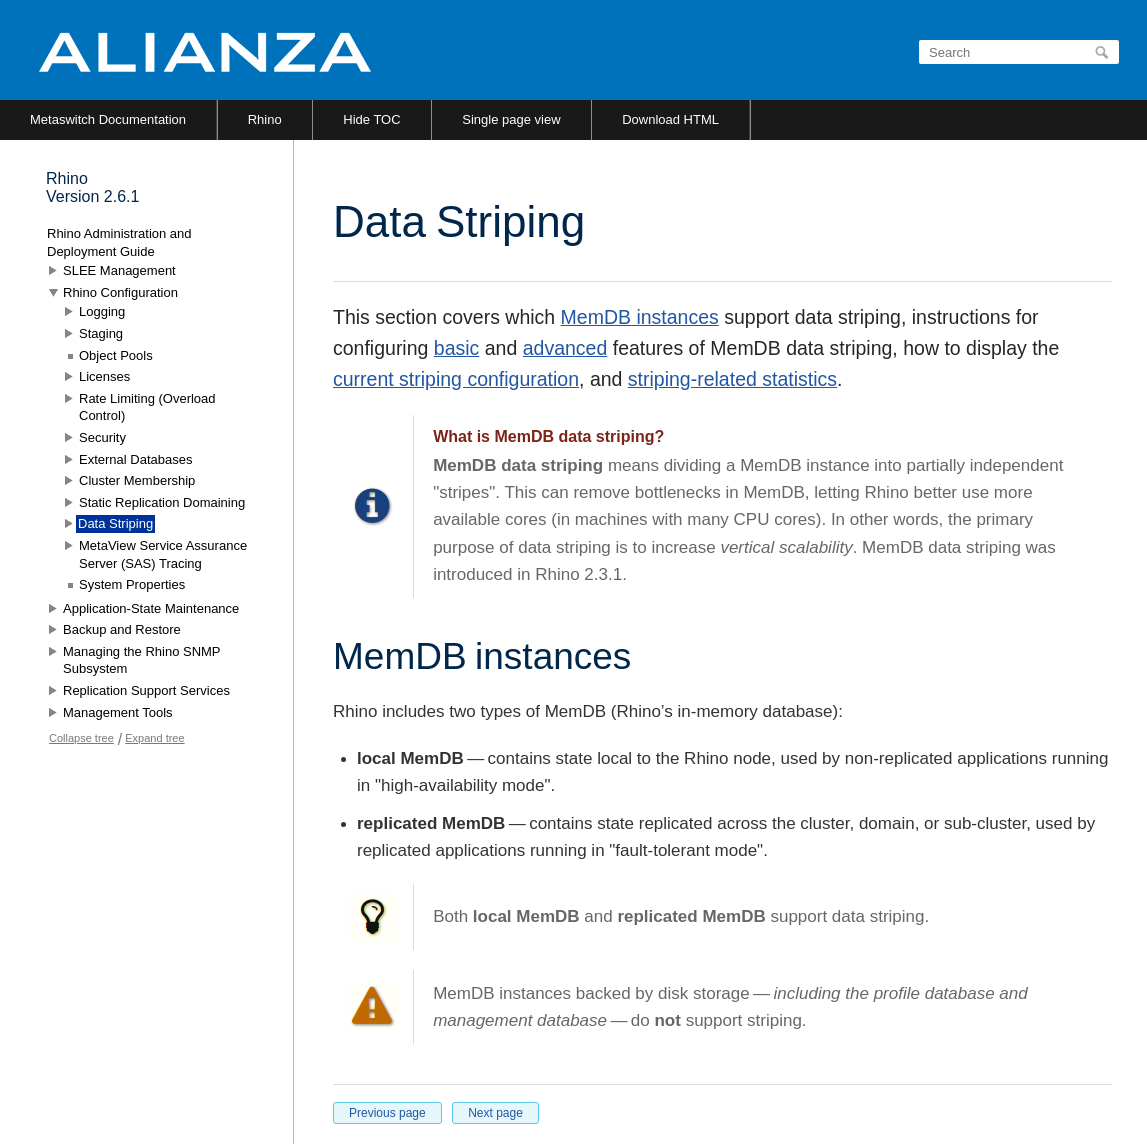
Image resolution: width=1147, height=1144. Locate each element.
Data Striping (115, 523)
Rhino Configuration (120, 292)
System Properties (132, 584)
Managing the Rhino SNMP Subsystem (141, 660)
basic (457, 348)
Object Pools (116, 355)
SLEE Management (119, 270)
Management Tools (118, 712)
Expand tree (154, 738)
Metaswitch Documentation (108, 119)
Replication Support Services (146, 690)
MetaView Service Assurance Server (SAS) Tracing (163, 554)
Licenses (104, 376)
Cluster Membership (137, 480)
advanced (565, 348)
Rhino (265, 119)
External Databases (135, 459)
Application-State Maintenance (151, 608)
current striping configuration (456, 379)
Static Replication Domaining (162, 502)
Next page (495, 1113)
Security (102, 437)
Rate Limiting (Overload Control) (147, 407)
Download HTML (670, 119)
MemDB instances (640, 317)
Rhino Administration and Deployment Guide (119, 242)
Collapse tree (81, 738)
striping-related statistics (732, 379)
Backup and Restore (122, 629)
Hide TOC (371, 119)
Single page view (511, 119)
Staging (101, 333)
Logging (102, 311)
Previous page (387, 1113)
